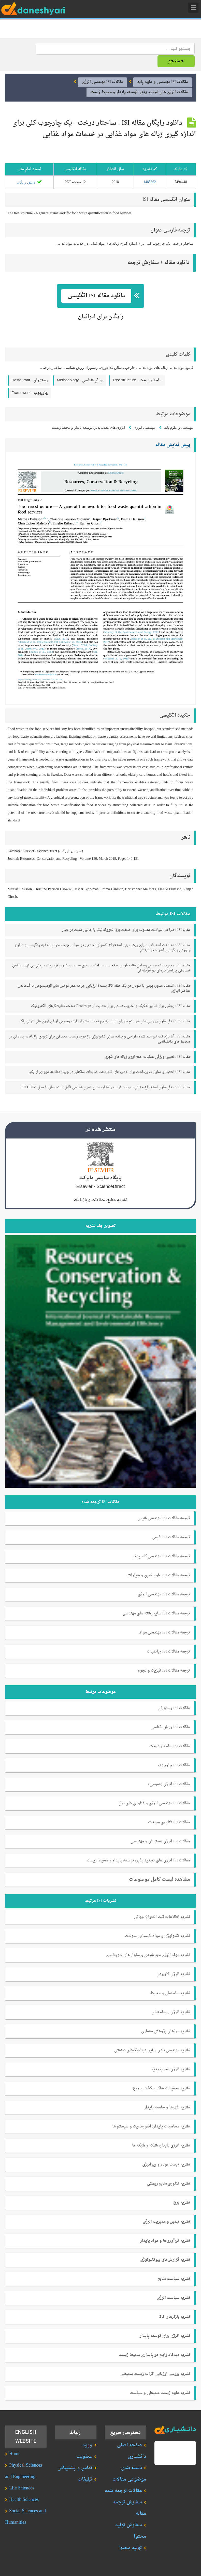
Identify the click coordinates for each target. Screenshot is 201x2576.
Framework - (29, 393)
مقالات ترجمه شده (123, 2490)
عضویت (84, 2456)
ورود (87, 2444)
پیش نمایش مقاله (172, 444)
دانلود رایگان (29, 182)
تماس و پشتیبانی (75, 2467)
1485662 (149, 182)
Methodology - (80, 380)
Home (14, 2453)
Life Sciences (21, 2487)
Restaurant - (29, 380)
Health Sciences (24, 2499)
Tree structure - (137, 380)
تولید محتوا (130, 2547)
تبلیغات (85, 2478)
